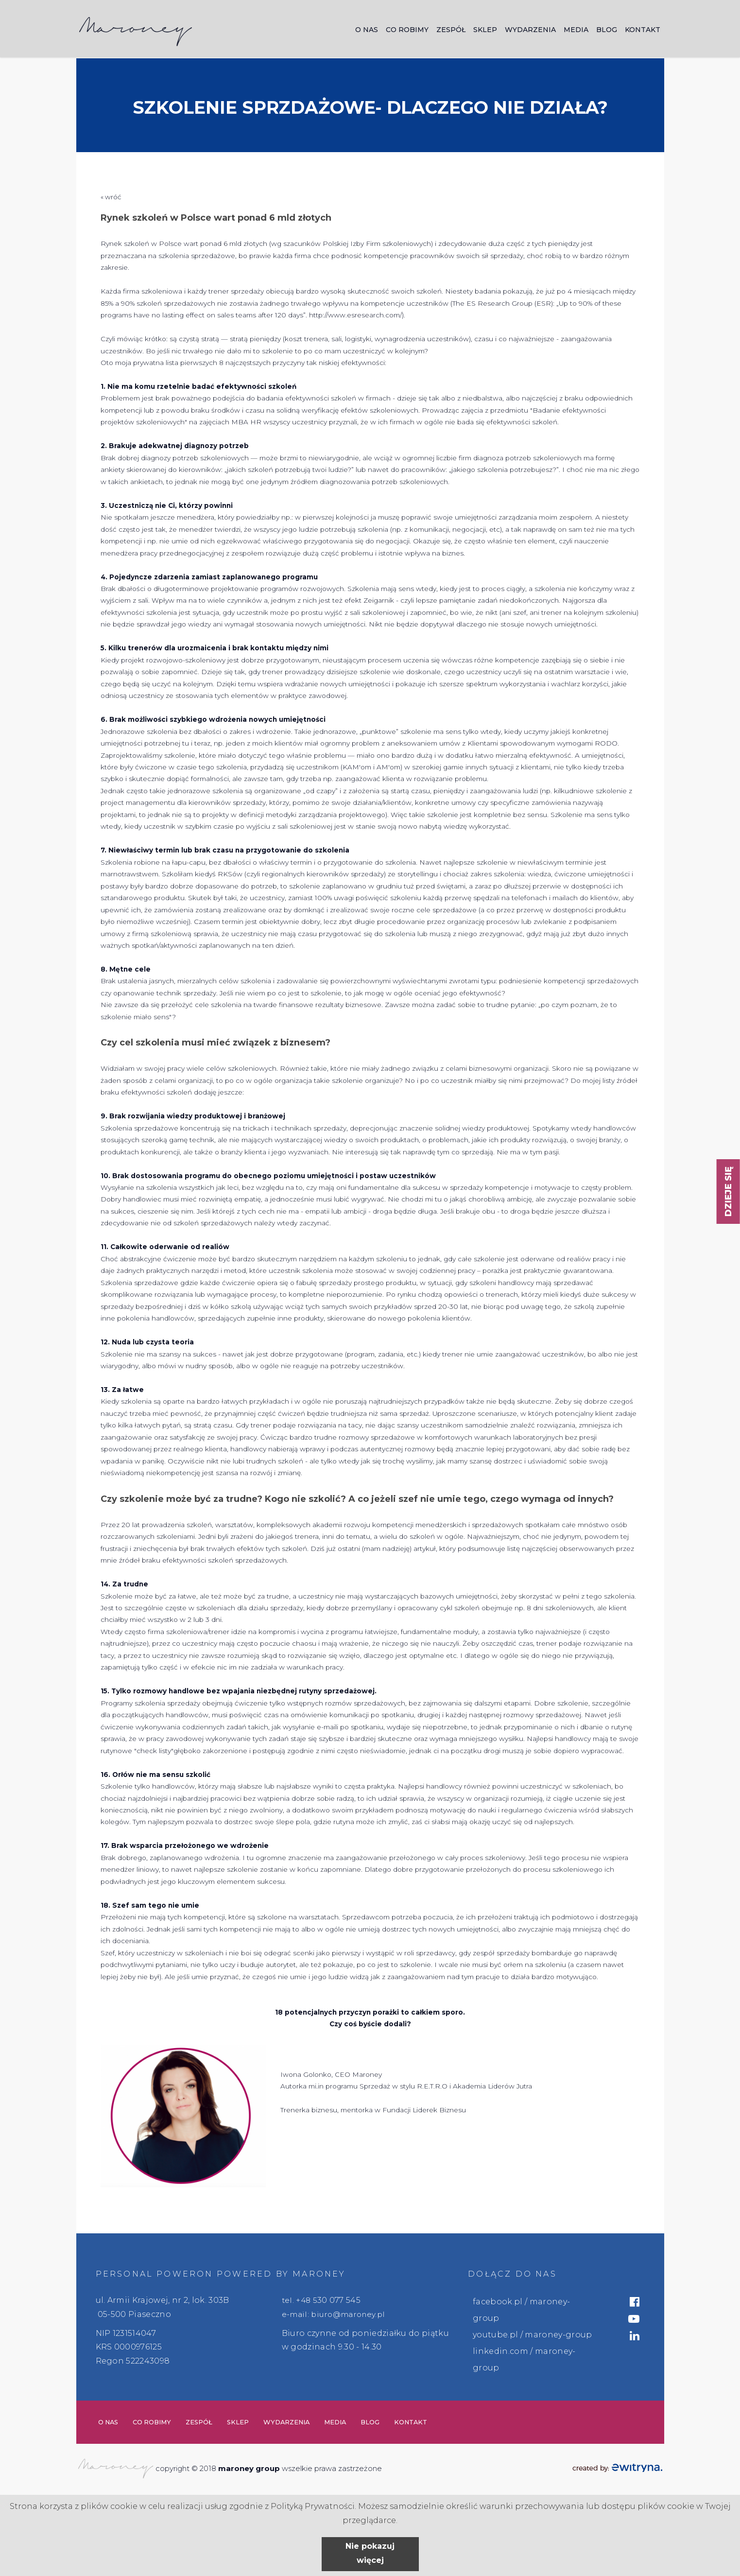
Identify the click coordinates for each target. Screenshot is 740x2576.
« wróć (111, 197)
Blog (606, 30)
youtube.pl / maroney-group (532, 2334)
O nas (366, 30)
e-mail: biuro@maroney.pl (336, 2314)
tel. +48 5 (300, 2300)
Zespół (450, 30)
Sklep (485, 30)
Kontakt (642, 30)
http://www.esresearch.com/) (356, 315)
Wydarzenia (530, 30)
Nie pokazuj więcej (370, 2553)
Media (576, 30)
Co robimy (407, 30)
